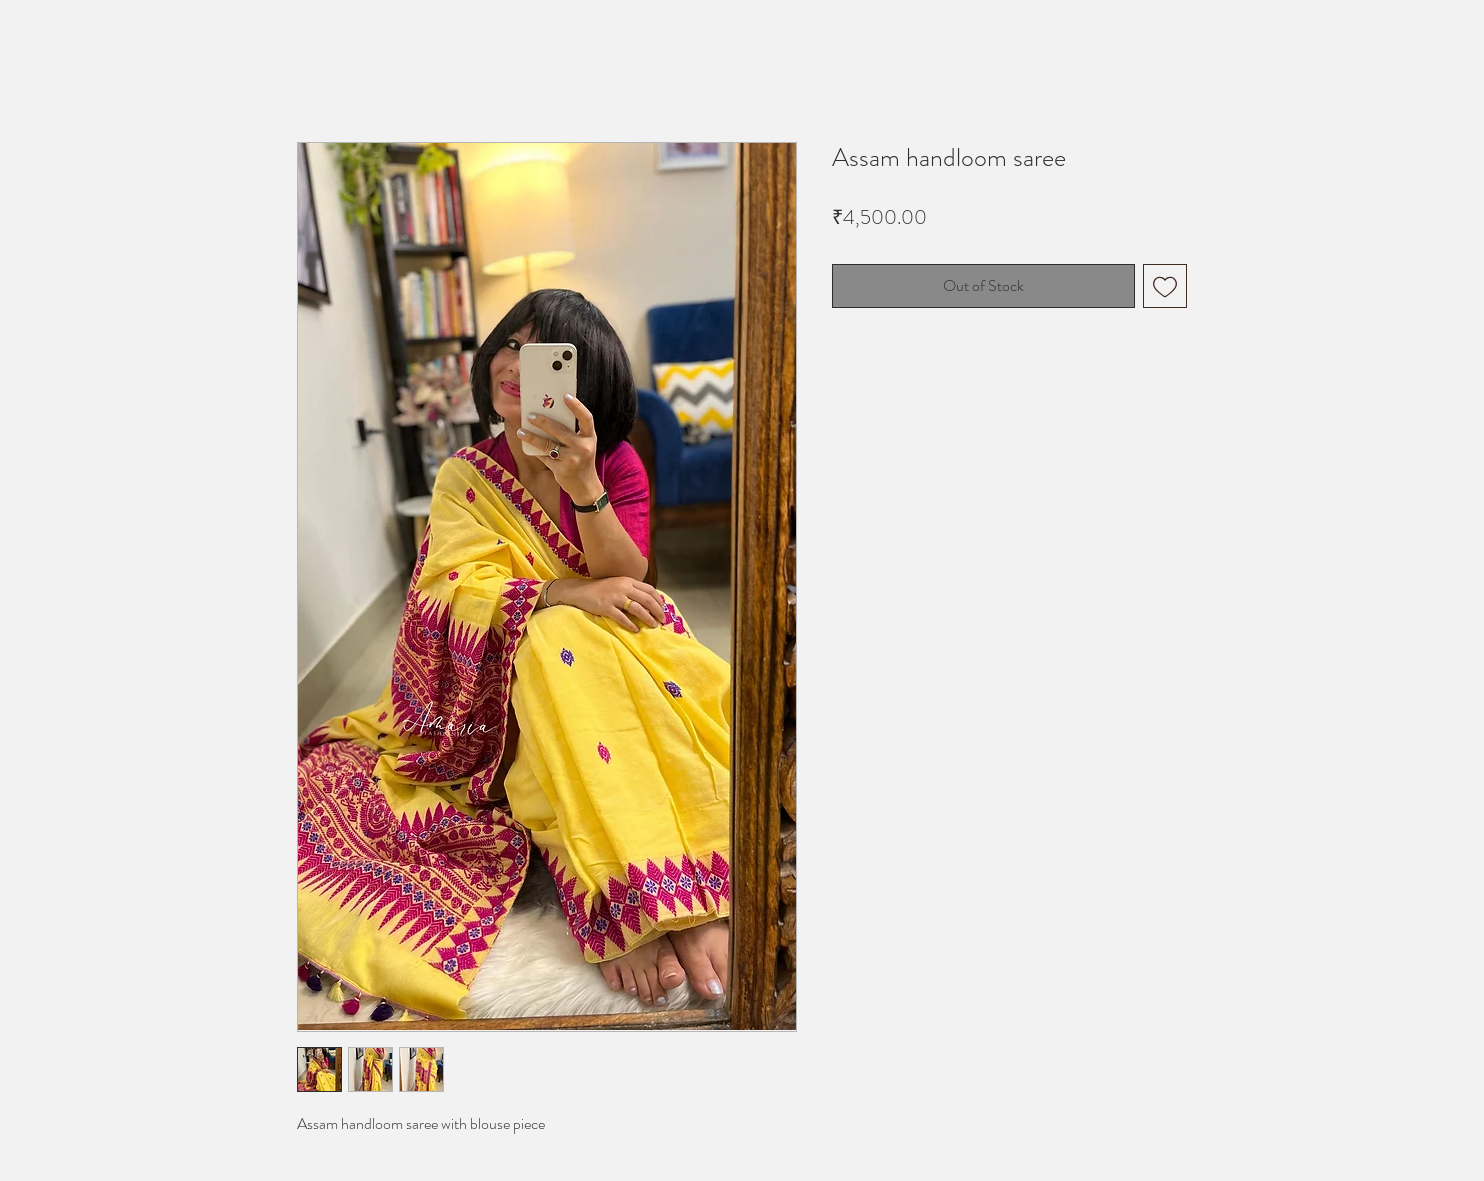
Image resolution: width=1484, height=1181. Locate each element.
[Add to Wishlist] (1165, 286)
